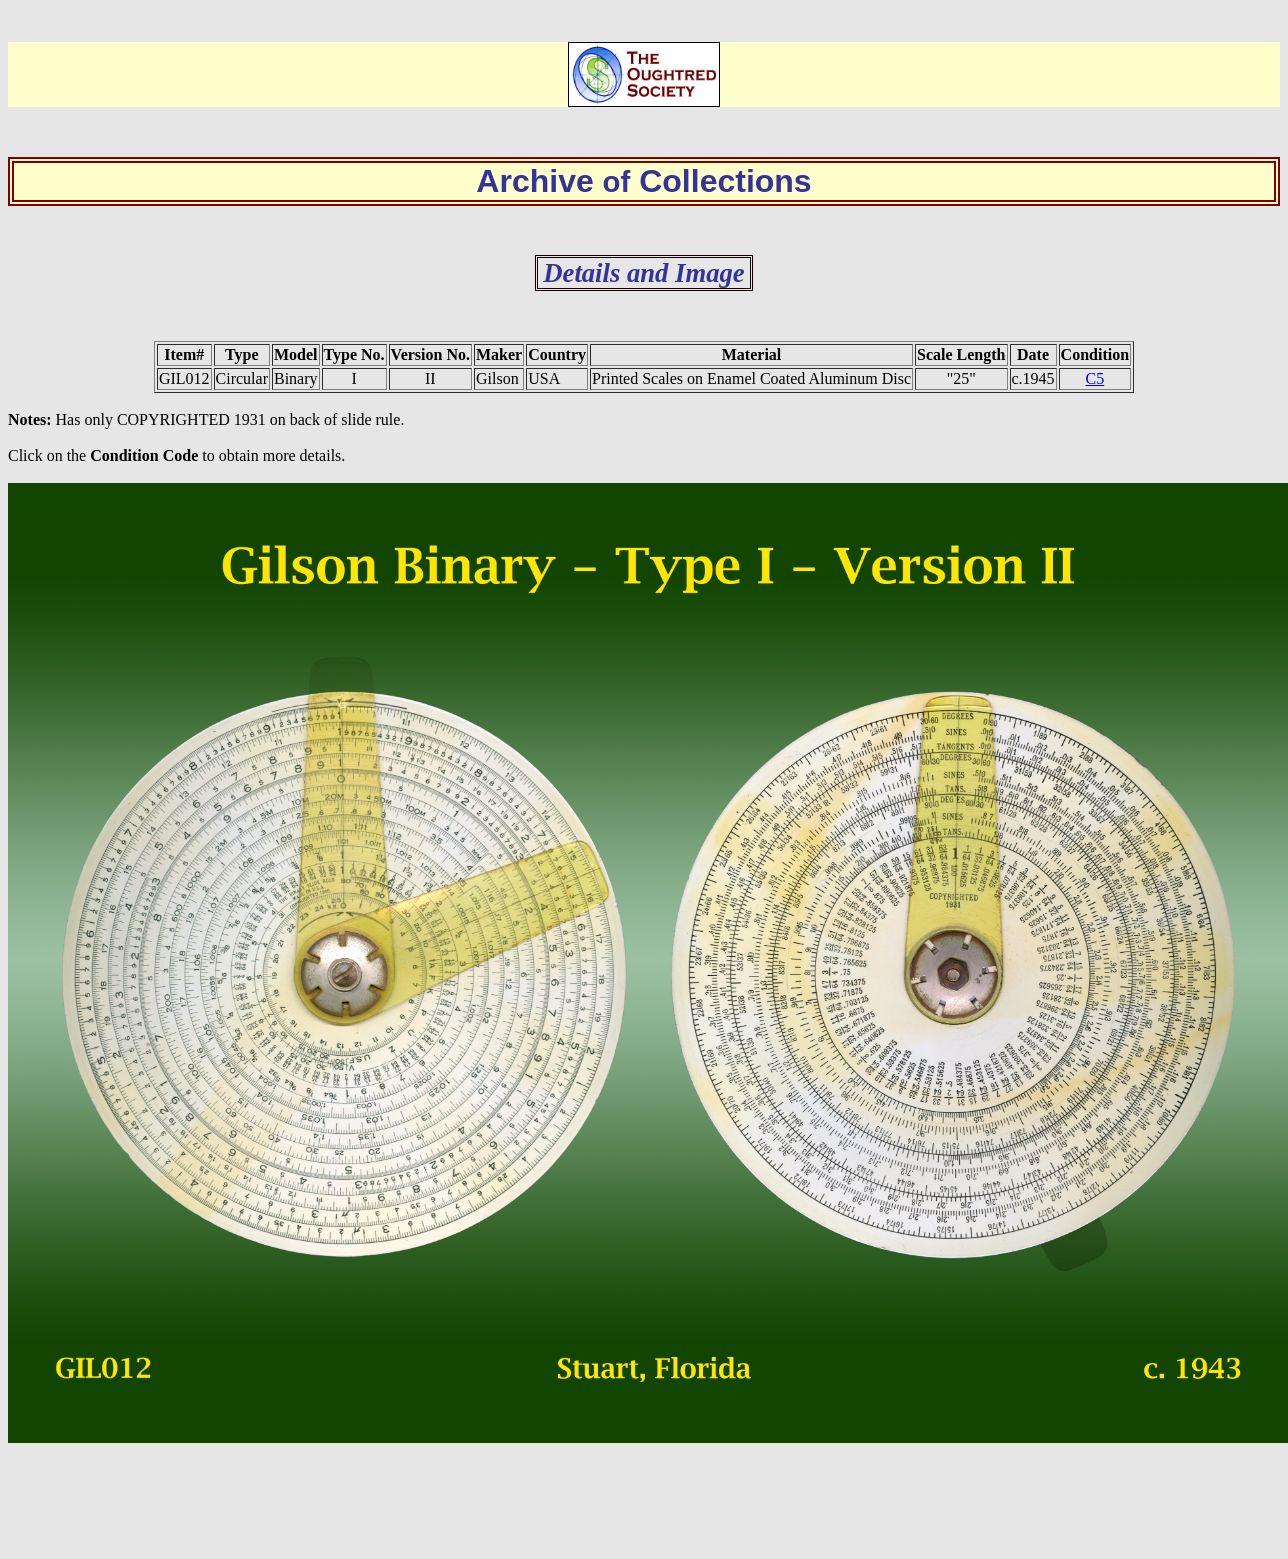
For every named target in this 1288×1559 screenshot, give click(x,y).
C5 (1095, 378)
